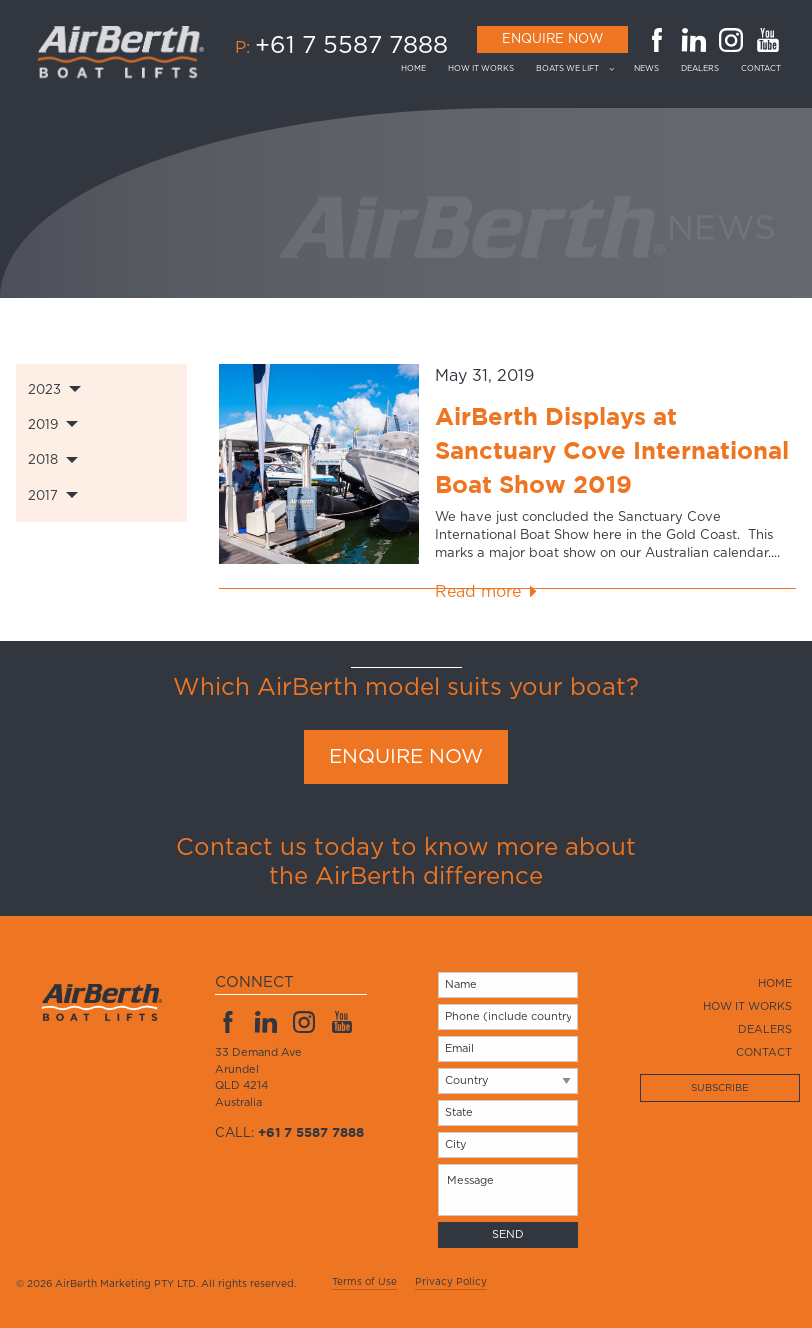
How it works (481, 69)
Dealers (700, 69)
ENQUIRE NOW (406, 757)
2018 (43, 460)
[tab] (101, 389)
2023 (44, 390)
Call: (289, 1133)
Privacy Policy (451, 1282)
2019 (43, 425)
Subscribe (720, 1088)
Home (413, 69)
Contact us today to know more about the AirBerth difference (406, 862)
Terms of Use (364, 1282)
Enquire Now (552, 39)
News (646, 69)
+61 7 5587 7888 (351, 46)
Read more (478, 592)
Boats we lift (567, 69)
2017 (43, 496)
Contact (761, 69)
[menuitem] (419, 69)
